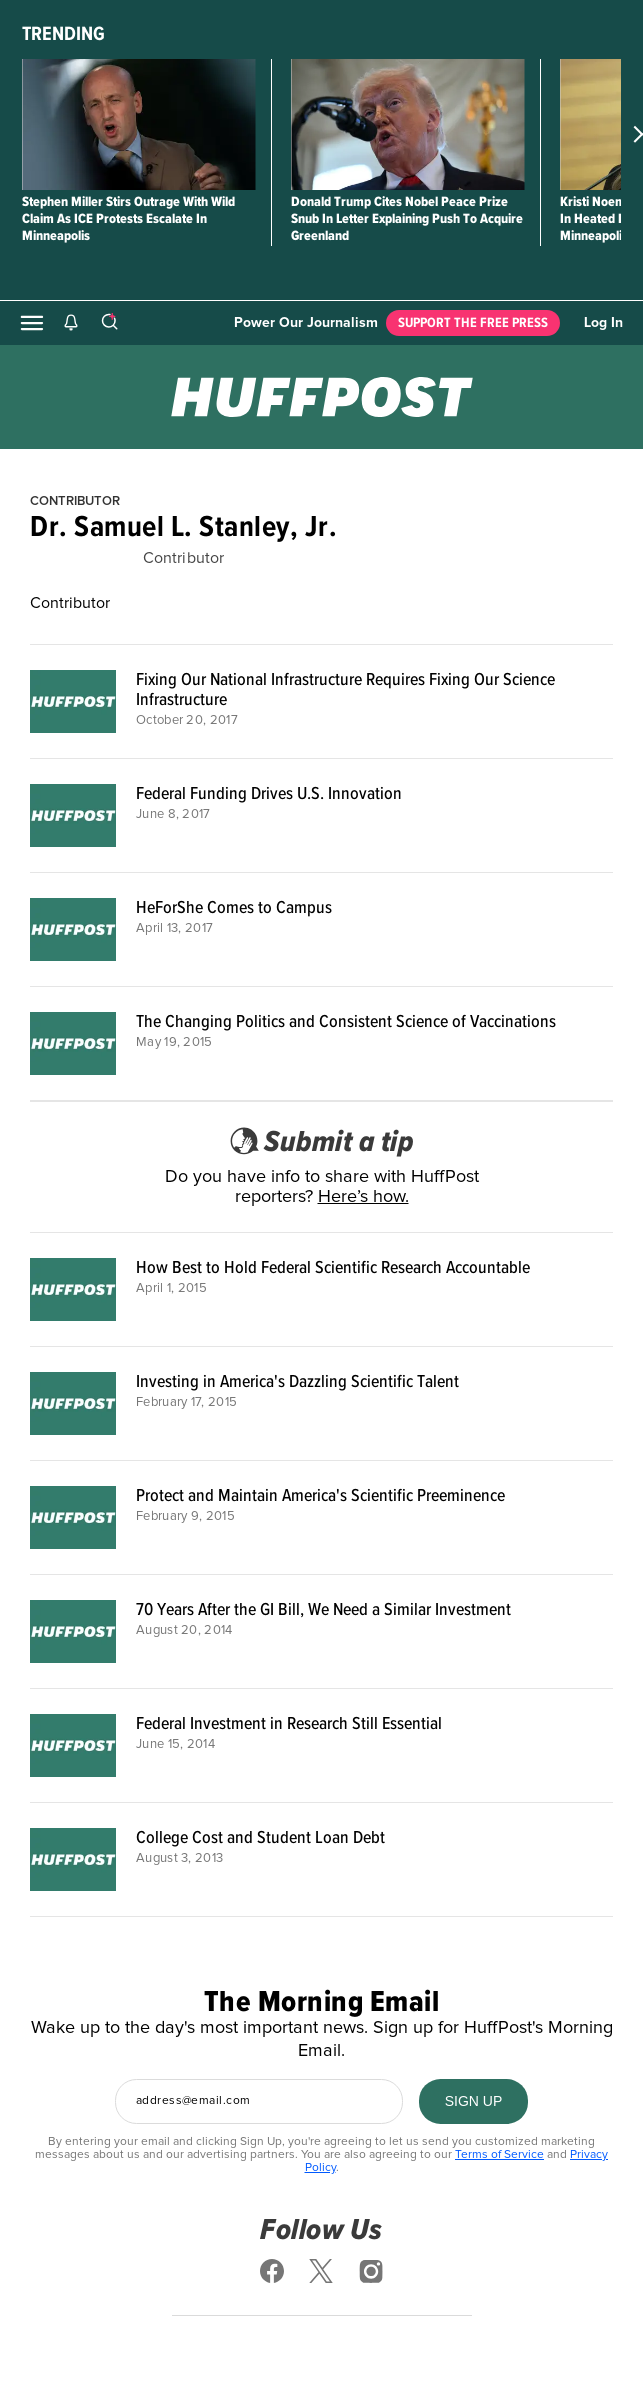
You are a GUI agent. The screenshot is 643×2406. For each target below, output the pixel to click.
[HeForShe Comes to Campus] (73, 929)
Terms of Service (499, 2155)
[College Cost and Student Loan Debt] (73, 1859)
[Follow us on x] (322, 2271)
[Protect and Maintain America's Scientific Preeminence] (73, 1517)
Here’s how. (363, 1197)
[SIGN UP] (474, 2101)
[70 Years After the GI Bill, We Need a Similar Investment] (73, 1631)
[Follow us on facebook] (272, 2271)
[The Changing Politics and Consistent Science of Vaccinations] (73, 1043)
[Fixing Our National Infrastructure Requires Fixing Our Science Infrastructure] (73, 701)
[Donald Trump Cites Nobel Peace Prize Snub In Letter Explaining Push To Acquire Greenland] (407, 124)
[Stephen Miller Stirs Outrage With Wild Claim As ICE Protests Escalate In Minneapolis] (138, 124)
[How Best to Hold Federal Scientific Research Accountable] (73, 1289)
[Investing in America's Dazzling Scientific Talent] (73, 1403)
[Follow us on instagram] (371, 2271)
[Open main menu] (32, 323)
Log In (603, 323)
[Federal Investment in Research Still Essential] (73, 1745)
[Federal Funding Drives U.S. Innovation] (73, 815)
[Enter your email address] (259, 2101)
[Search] (109, 323)
